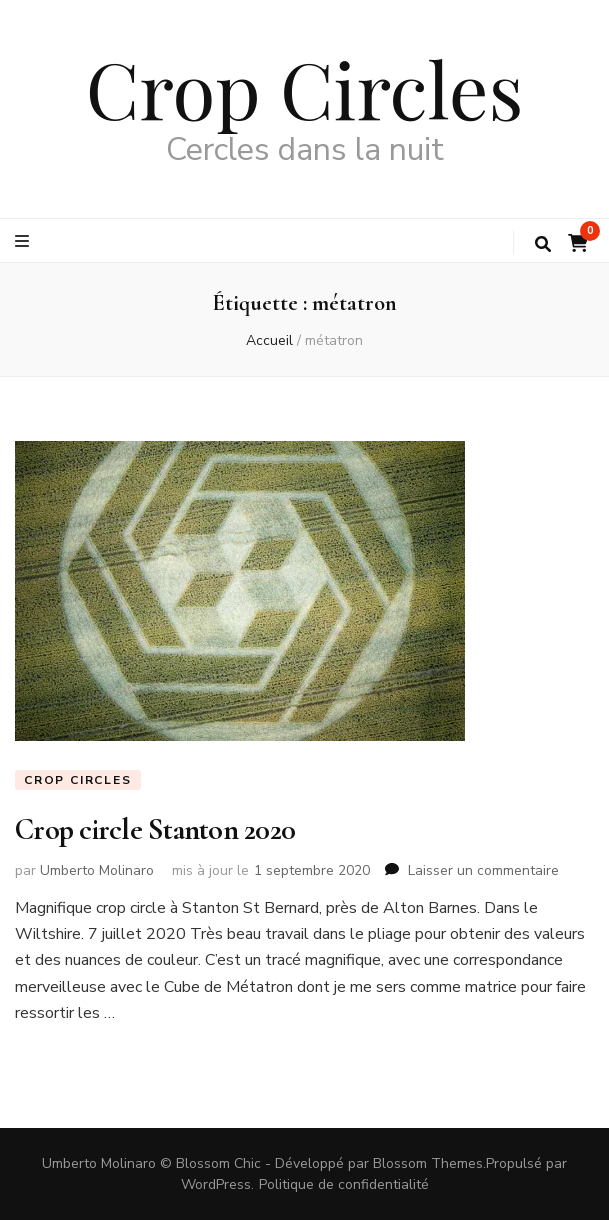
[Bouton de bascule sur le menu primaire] (24, 241)
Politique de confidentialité (344, 1184)
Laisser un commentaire (483, 870)
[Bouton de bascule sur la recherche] (543, 244)
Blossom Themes (428, 1163)
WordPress (216, 1184)
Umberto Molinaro (97, 870)
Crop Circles (305, 88)
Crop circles (78, 780)
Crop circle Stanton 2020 (155, 829)
